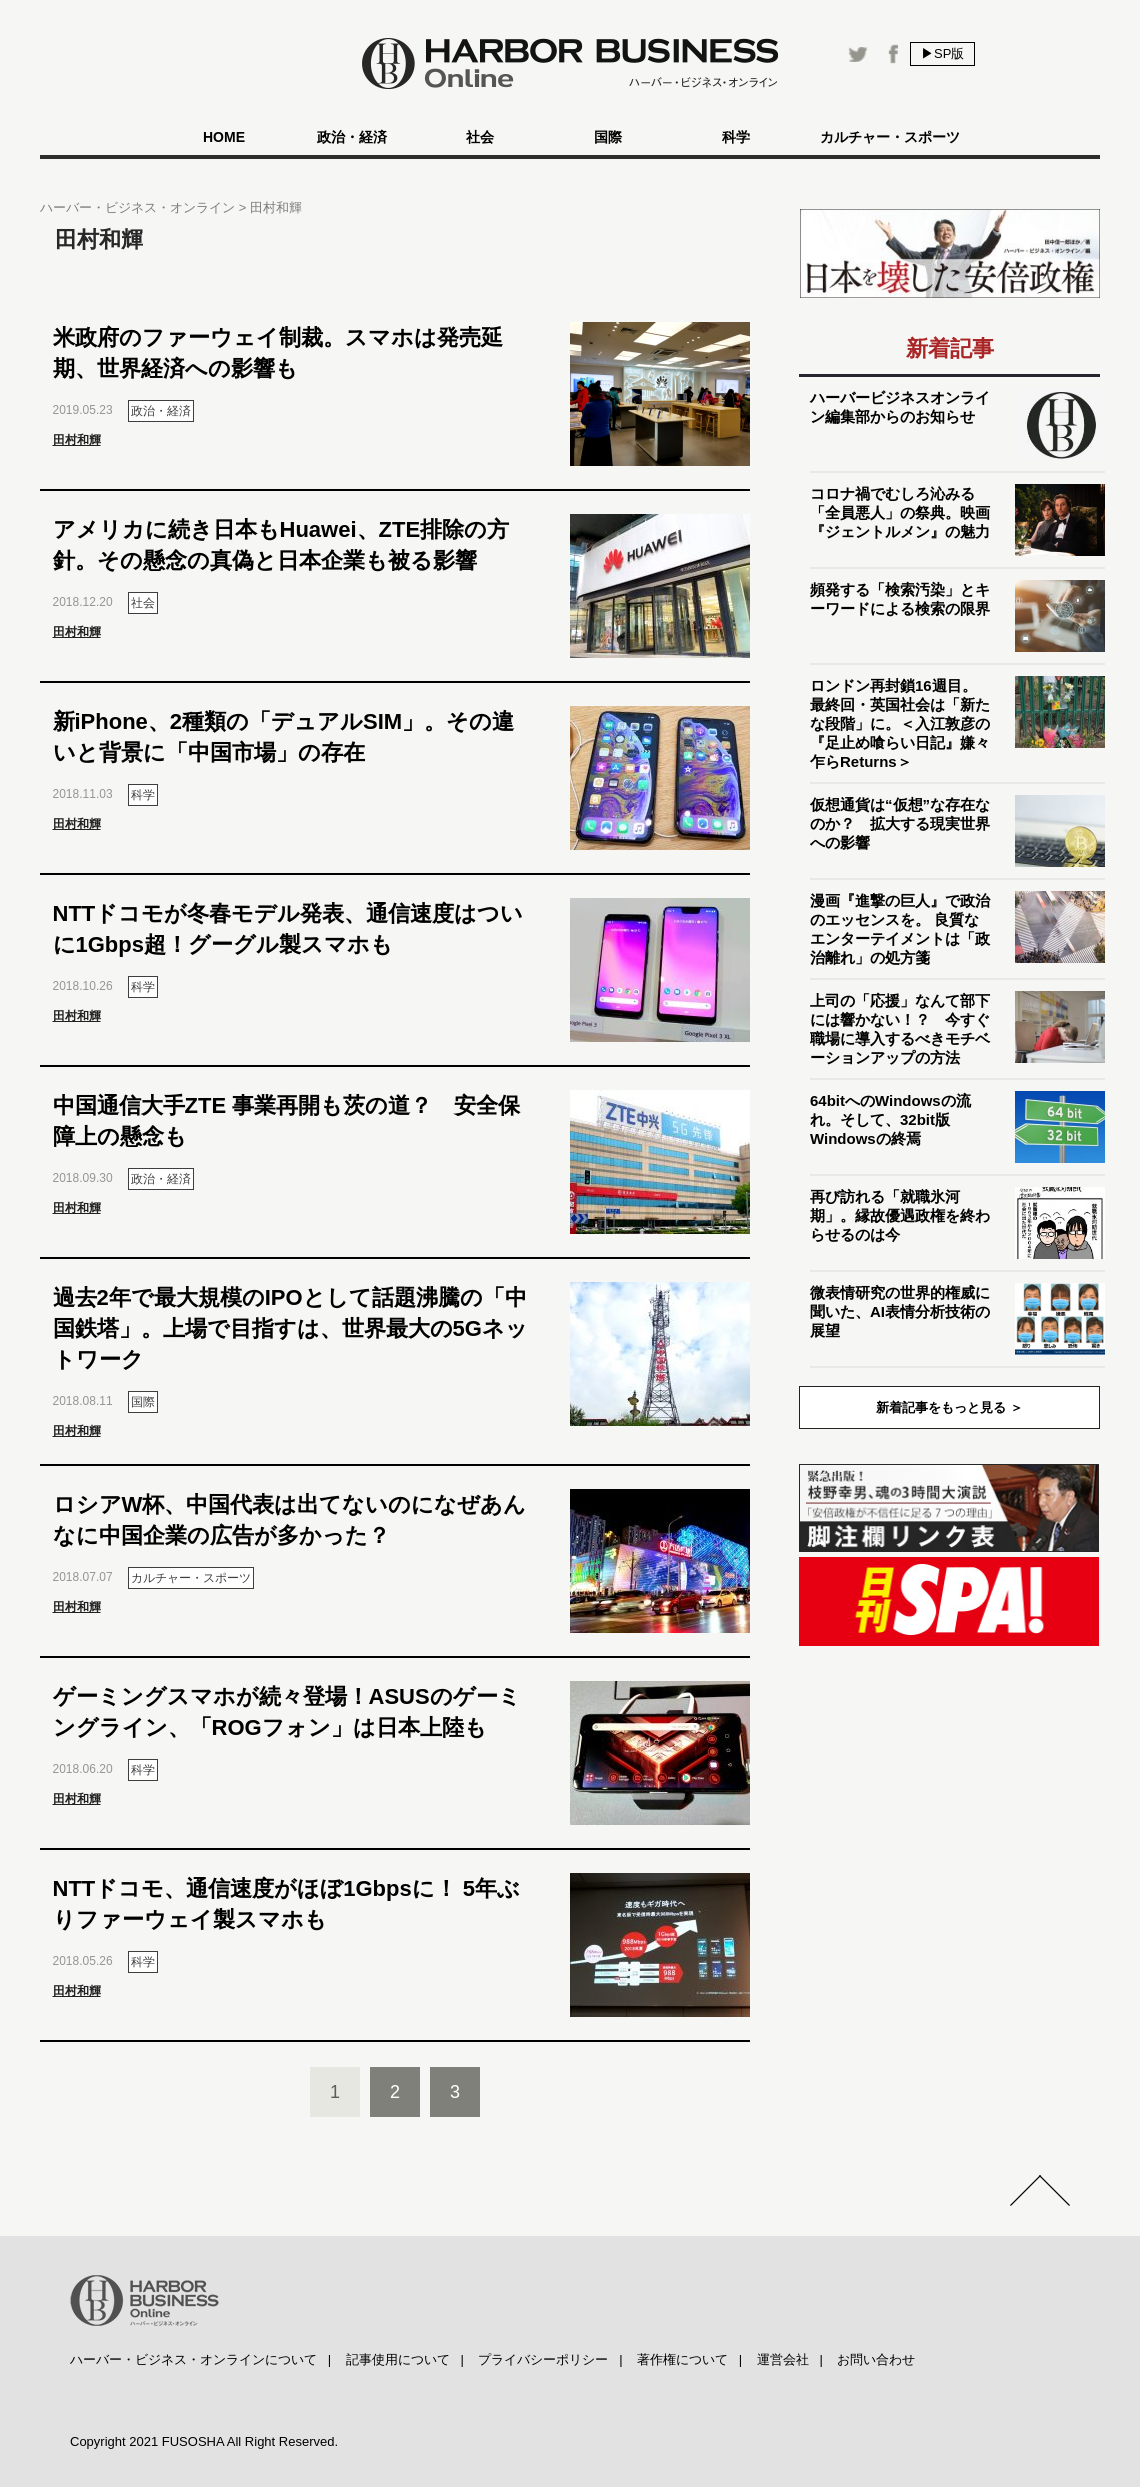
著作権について (682, 2359)
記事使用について (398, 2359)
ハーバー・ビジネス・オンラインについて (193, 2359)
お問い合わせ (876, 2359)
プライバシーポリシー (543, 2359)
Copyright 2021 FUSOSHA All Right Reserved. (204, 2441)
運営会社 (783, 2359)
